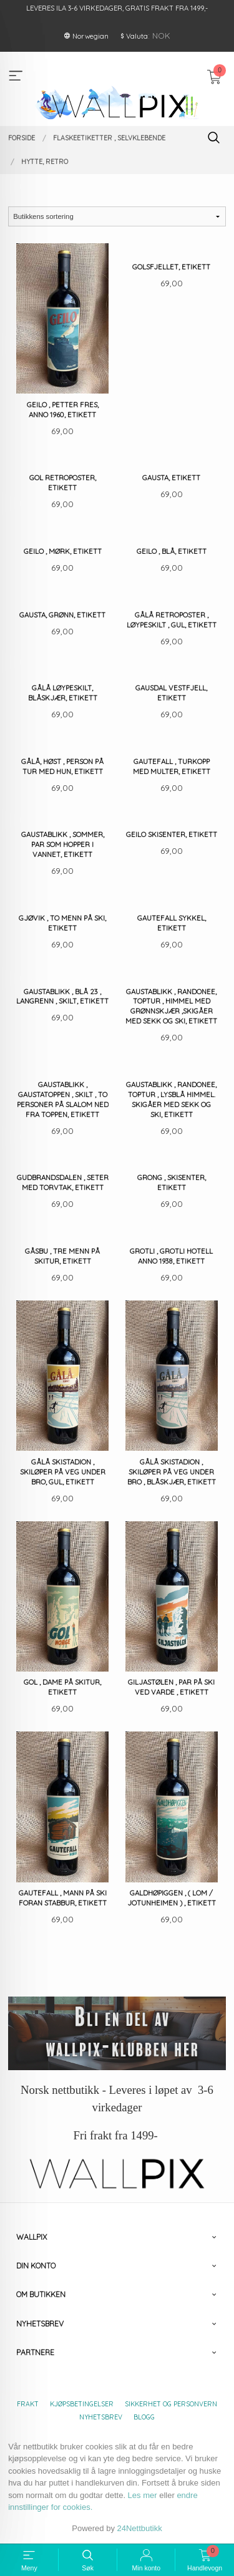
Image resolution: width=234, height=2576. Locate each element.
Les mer (142, 2495)
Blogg (144, 2417)
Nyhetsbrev (100, 2417)
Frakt (28, 2403)
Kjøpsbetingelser (82, 2403)
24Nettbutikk (139, 2528)
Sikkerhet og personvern (171, 2403)
